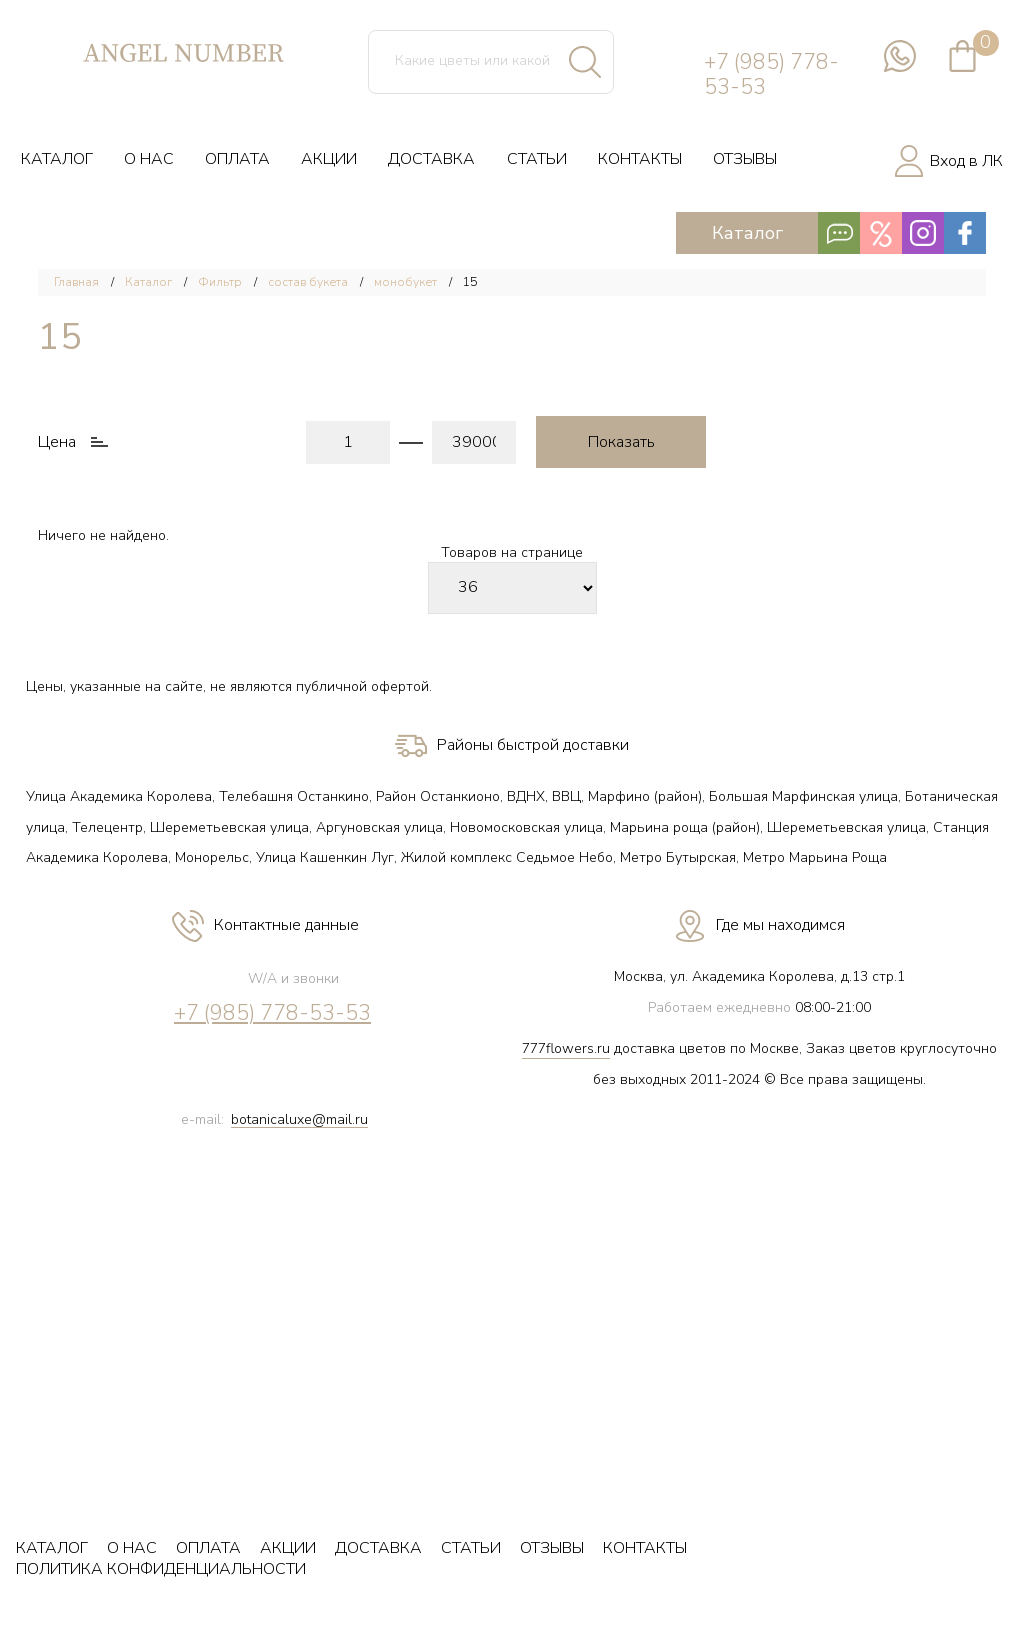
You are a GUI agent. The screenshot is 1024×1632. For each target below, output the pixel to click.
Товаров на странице (512, 553)
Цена (57, 442)
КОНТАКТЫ (640, 159)
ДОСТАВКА (431, 159)
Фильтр (220, 282)
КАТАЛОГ (57, 159)
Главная (76, 282)
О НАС (149, 159)
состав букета (308, 282)
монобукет (405, 282)
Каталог (849, 233)
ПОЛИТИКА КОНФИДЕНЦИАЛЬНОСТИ (161, 1569)
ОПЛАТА (237, 159)
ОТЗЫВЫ (745, 159)
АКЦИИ (329, 159)
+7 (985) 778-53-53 (771, 75)
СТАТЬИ (537, 159)
